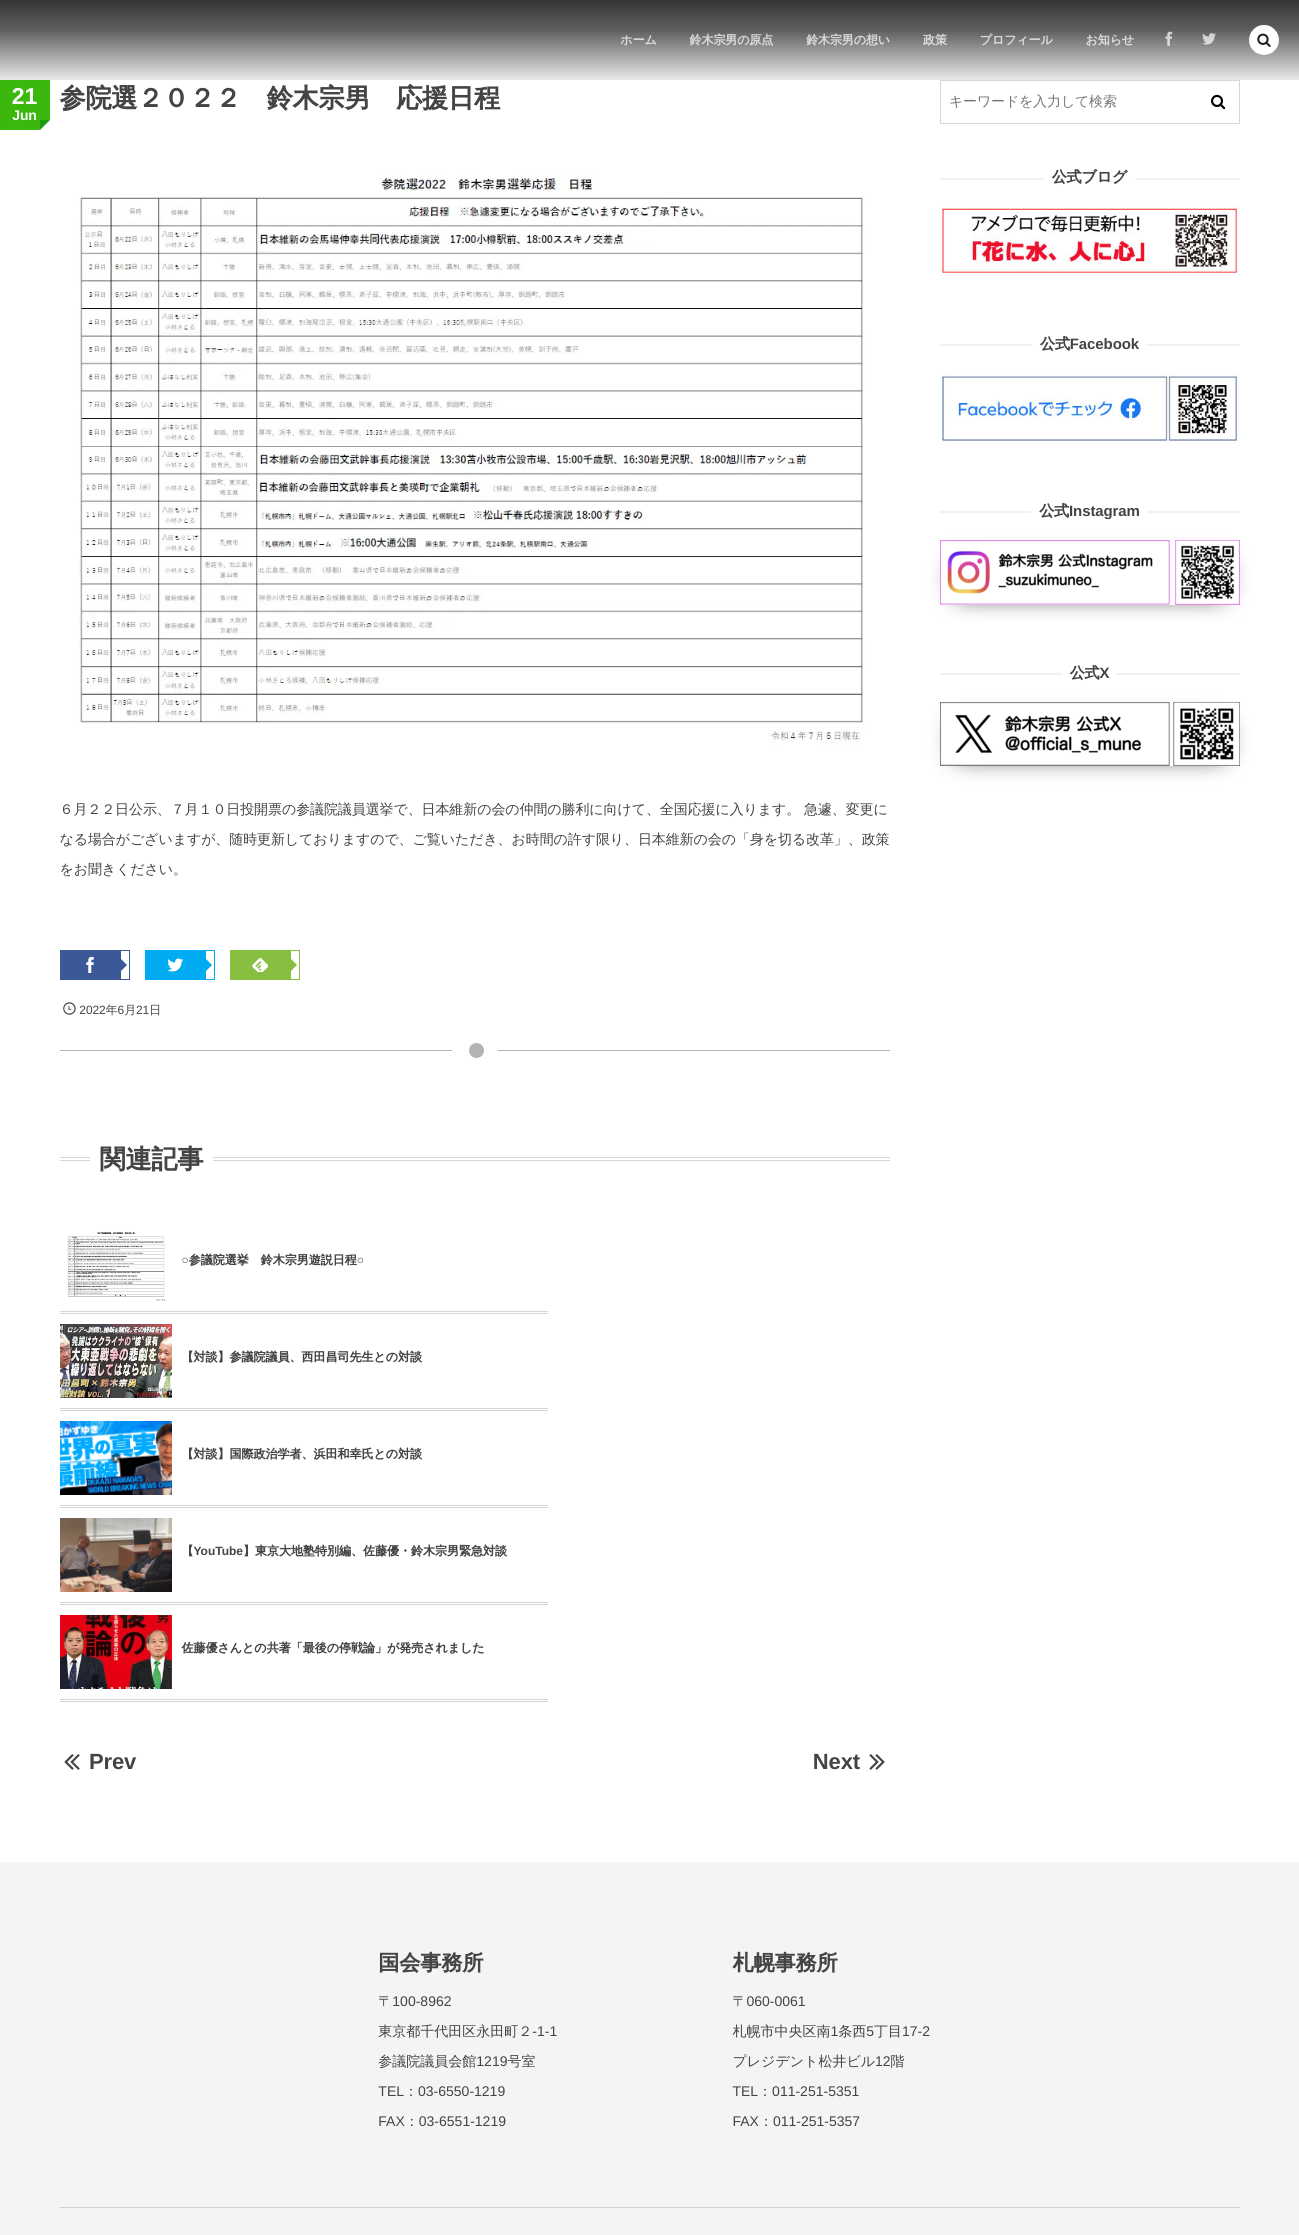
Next (851, 1567)
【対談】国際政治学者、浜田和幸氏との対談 (302, 1357)
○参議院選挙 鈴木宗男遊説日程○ (273, 1260)
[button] (1264, 40)
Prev (98, 1567)
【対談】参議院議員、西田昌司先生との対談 (717, 1260)
